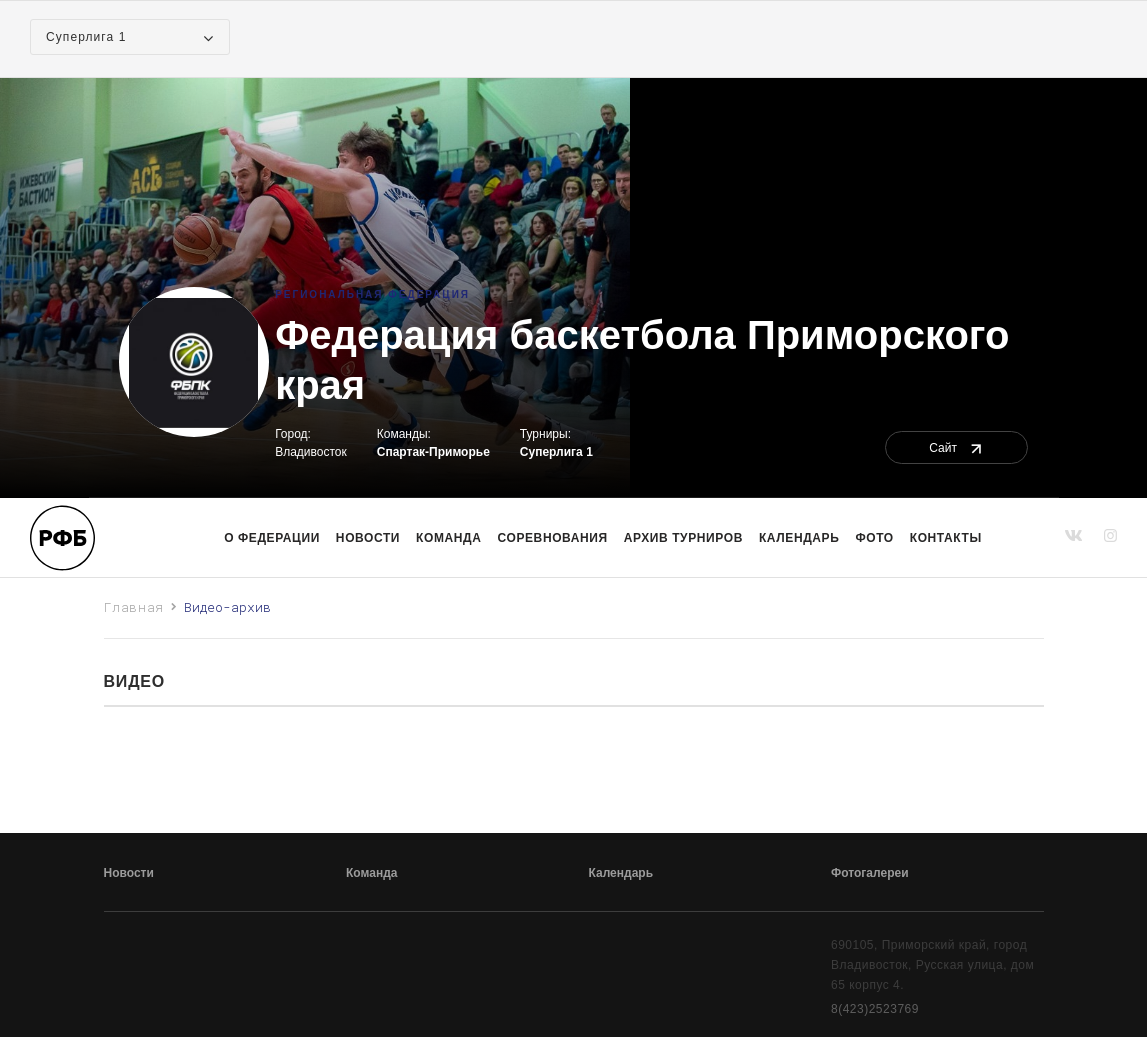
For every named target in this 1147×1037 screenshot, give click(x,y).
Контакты (946, 538)
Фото (874, 538)
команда (448, 538)
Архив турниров (683, 538)
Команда (371, 873)
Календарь (799, 538)
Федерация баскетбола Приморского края (642, 360)
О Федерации (272, 538)
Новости (368, 538)
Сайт (956, 448)
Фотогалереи (870, 873)
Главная (134, 607)
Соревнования (553, 538)
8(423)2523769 (875, 1009)
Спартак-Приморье (433, 452)
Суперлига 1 (556, 452)
